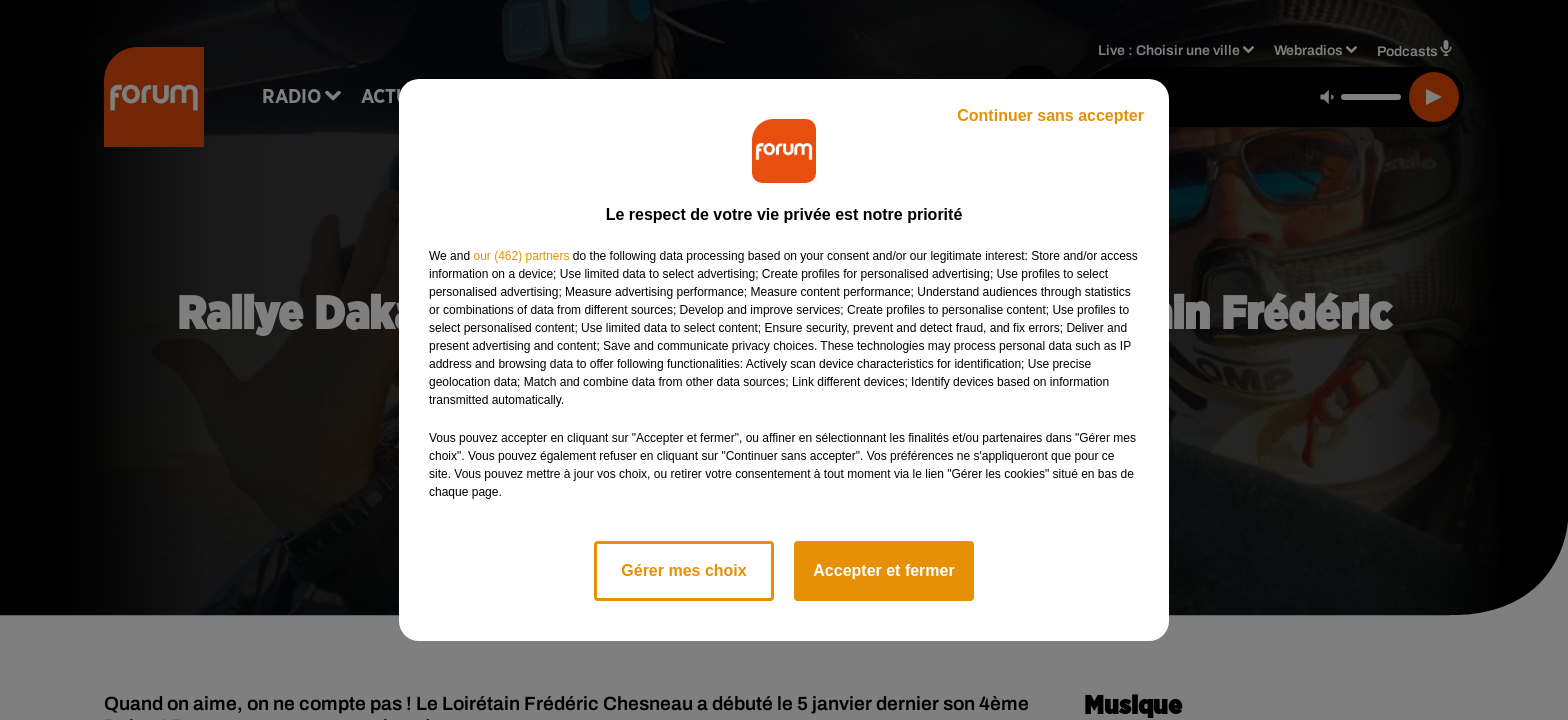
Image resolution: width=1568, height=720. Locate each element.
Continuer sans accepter (1050, 115)
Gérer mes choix (683, 570)
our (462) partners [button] (521, 256)
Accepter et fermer (883, 570)
